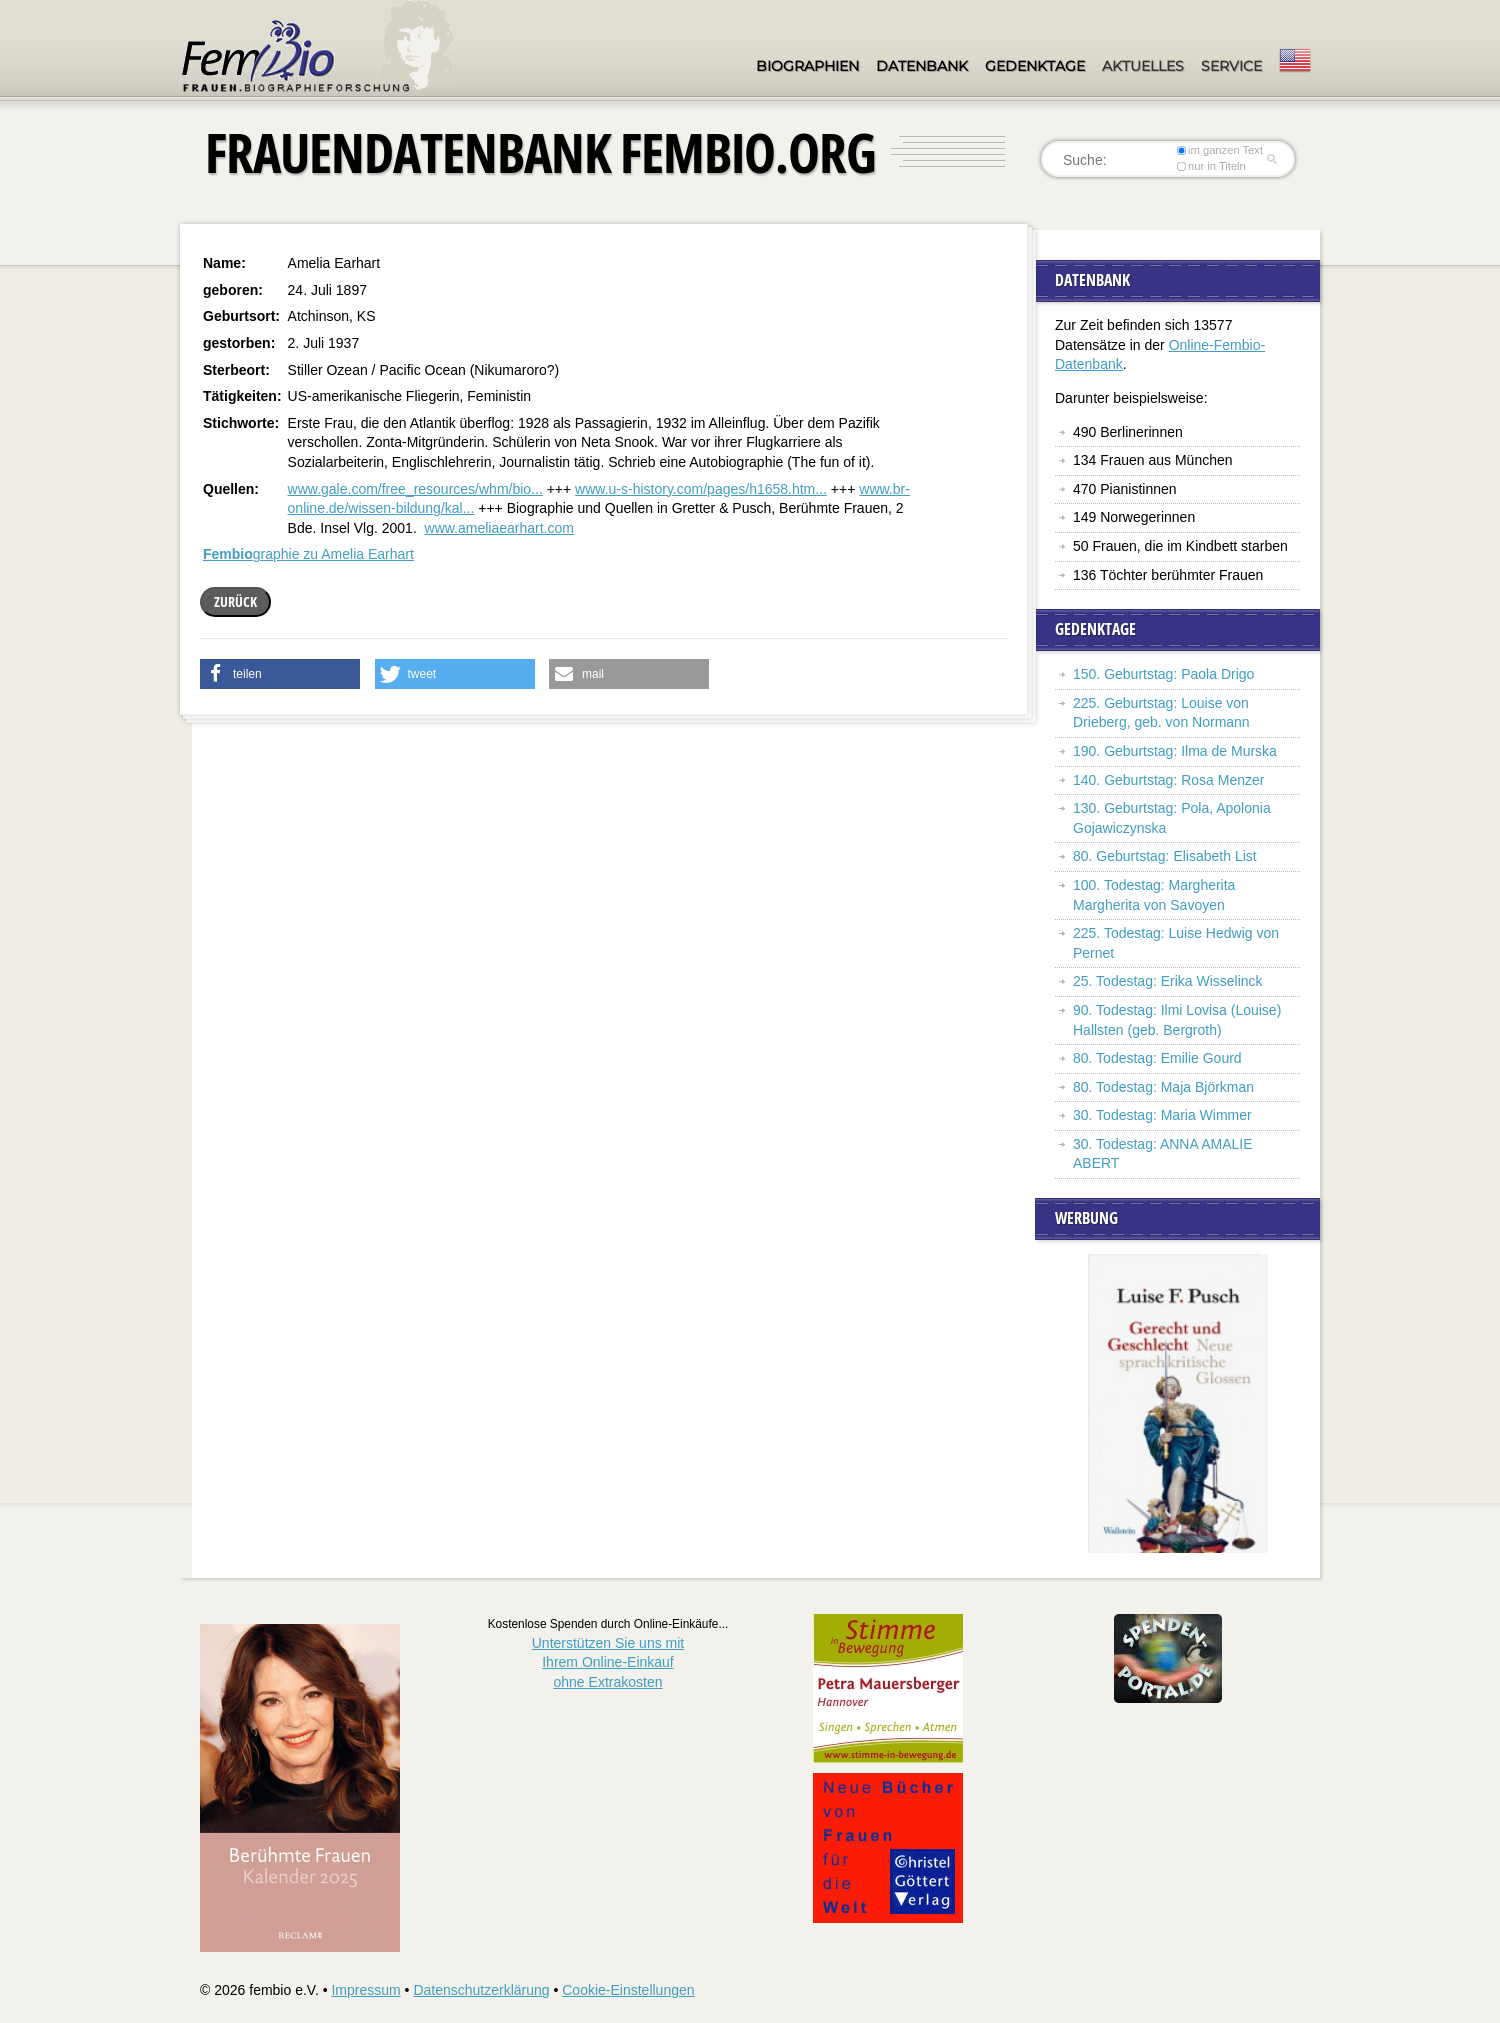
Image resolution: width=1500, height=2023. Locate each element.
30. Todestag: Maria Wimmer (1162, 1115)
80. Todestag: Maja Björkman (1163, 1087)
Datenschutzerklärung (481, 1990)
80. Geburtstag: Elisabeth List (1165, 856)
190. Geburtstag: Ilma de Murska (1175, 751)
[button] (280, 674)
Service (1231, 66)
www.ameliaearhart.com (499, 528)
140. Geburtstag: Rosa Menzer (1168, 780)
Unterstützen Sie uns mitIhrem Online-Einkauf (608, 1662)
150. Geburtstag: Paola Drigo (1163, 674)
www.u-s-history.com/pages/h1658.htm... (701, 489)
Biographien (807, 66)
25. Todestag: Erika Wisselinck (1168, 981)
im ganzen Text (1220, 150)
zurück (235, 601)
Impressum (365, 1990)
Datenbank (922, 66)
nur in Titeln (1211, 166)
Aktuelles (1143, 66)
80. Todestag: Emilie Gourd (1157, 1058)
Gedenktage (1035, 66)
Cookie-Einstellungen (628, 1990)
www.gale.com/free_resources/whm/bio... (415, 489)
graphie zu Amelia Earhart (308, 554)
